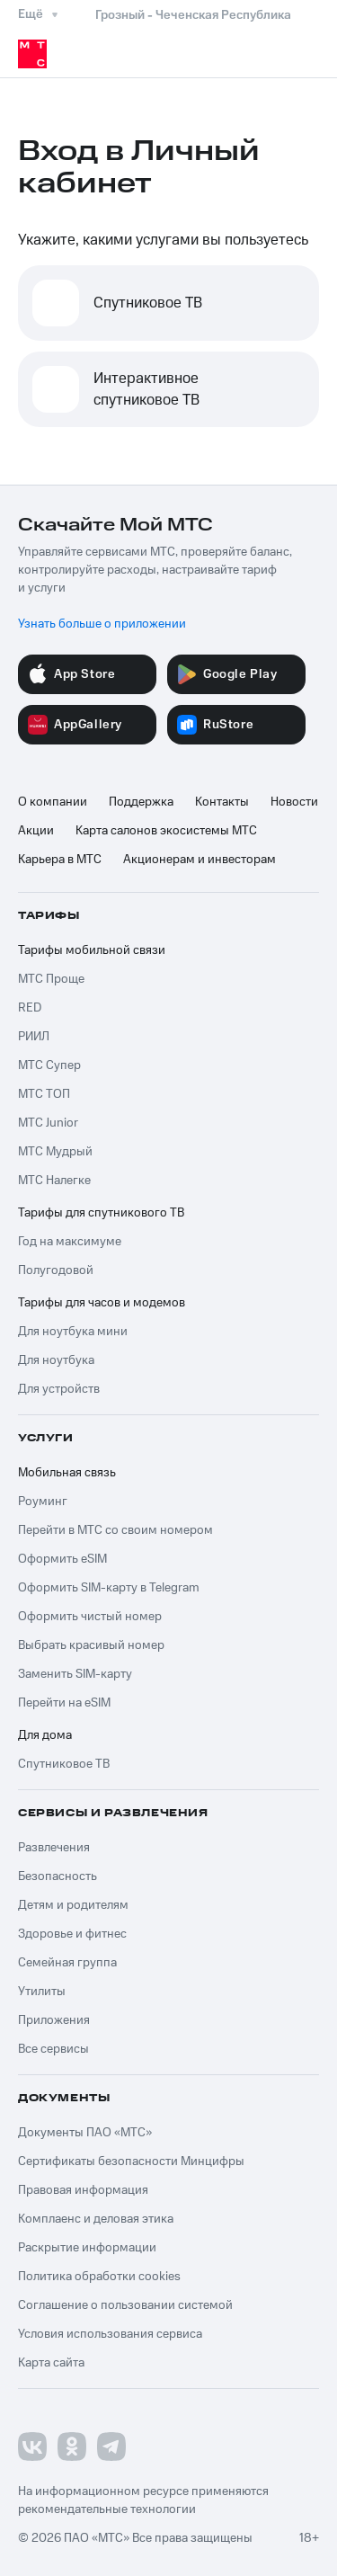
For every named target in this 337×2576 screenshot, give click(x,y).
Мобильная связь (67, 1473)
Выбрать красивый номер (91, 1645)
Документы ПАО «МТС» (85, 2133)
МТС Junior (48, 1123)
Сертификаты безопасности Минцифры (131, 2161)
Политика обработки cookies (99, 2277)
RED (29, 1008)
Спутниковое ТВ (64, 1764)
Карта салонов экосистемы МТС (166, 831)
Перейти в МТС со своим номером (115, 1530)
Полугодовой (55, 1270)
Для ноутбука (56, 1360)
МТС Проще (51, 979)
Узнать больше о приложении (102, 624)
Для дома (45, 1735)
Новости (294, 802)
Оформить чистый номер (90, 1617)
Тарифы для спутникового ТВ (101, 1213)
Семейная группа (67, 1963)
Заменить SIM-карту (75, 1674)
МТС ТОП (44, 1094)
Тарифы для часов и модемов (101, 1303)
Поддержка (141, 802)
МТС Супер (49, 1065)
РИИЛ (33, 1037)
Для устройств (59, 1389)
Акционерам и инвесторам (199, 860)
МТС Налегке (54, 1181)
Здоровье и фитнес (72, 1934)
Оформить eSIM (62, 1559)
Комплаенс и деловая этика (95, 2219)
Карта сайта (51, 2363)
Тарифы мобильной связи (91, 950)
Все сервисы (53, 2049)
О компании (52, 802)
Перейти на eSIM (64, 1703)
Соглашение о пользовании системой (125, 2305)
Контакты (222, 802)
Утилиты (42, 1992)
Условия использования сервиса (110, 2334)
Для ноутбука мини (73, 1332)
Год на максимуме (69, 1242)
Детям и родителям (73, 1905)
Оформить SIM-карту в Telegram (109, 1588)
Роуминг (42, 1502)
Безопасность (57, 1876)
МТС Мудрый (55, 1152)
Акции (36, 831)
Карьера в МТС (60, 860)
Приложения (54, 2020)
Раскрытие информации (87, 2248)
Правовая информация (83, 2190)
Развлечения (54, 1848)
